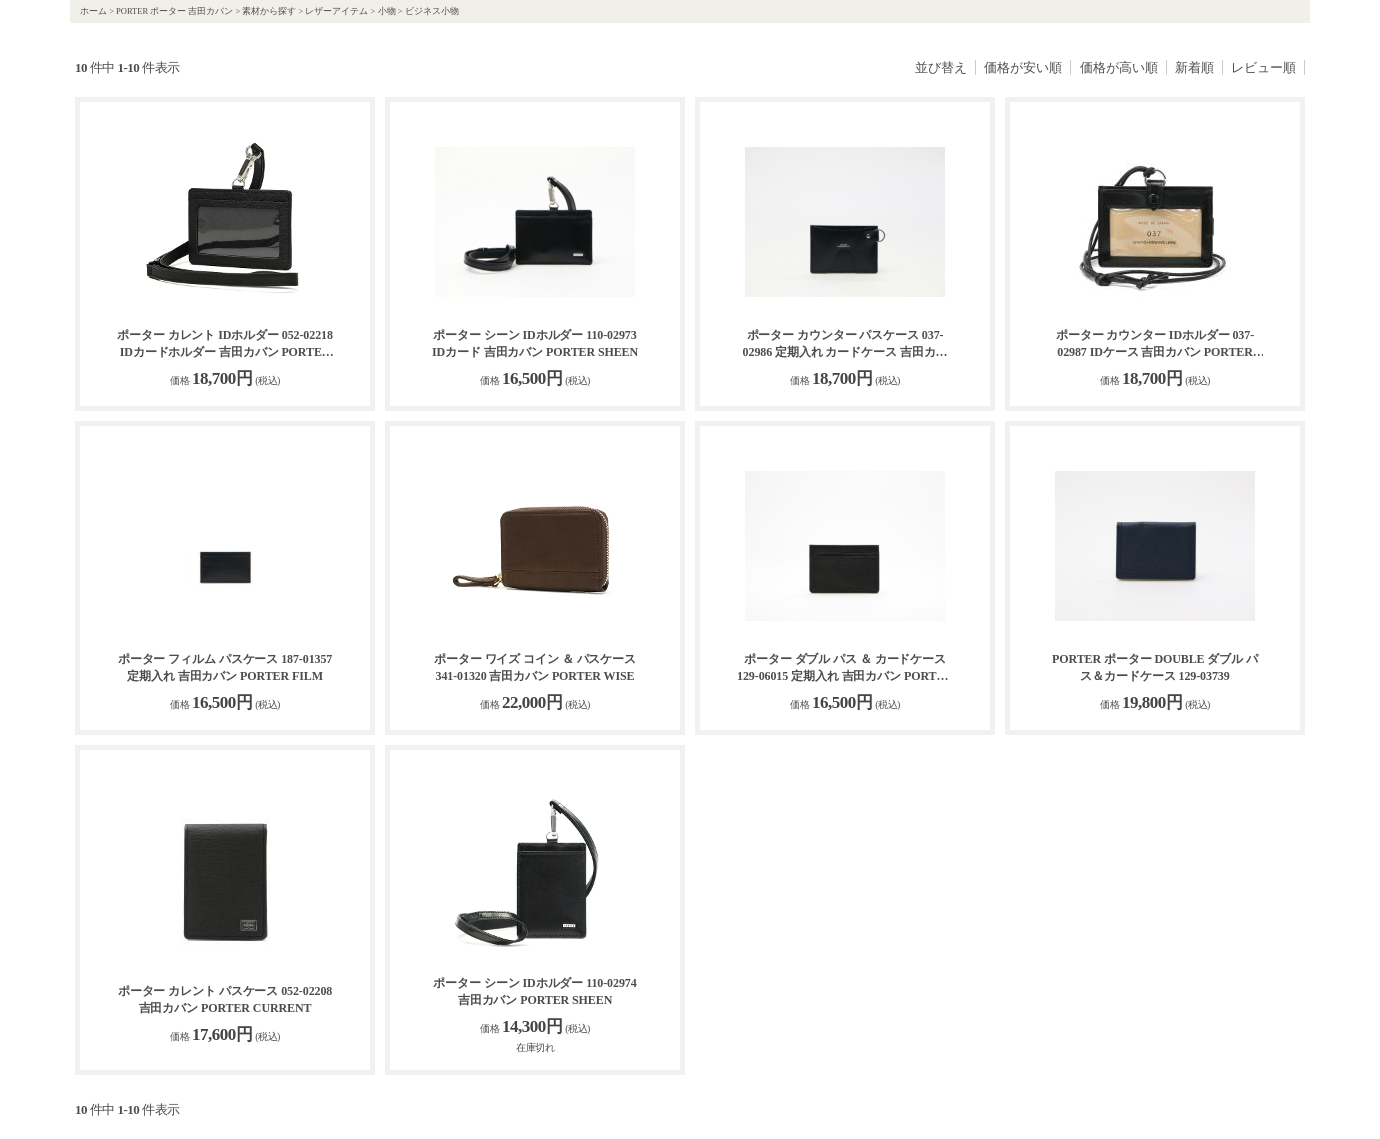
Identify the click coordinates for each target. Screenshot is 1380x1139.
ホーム (93, 11)
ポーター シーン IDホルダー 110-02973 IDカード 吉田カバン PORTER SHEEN (535, 343)
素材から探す (269, 11)
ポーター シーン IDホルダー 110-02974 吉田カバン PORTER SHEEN (534, 991)
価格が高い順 (1119, 67)
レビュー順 (1263, 67)
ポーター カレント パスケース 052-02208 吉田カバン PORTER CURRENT (225, 999)
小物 (387, 11)
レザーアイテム (336, 11)
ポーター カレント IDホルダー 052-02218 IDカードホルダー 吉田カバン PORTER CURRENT (225, 344)
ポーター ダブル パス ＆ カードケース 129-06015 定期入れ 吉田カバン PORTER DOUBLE (845, 668)
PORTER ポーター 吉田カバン (174, 11)
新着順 (1194, 67)
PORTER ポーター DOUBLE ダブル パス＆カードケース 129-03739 (1155, 667)
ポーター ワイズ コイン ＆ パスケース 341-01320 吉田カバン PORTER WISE (535, 667)
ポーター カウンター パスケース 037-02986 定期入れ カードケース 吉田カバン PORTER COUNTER (845, 344)
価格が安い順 (1023, 67)
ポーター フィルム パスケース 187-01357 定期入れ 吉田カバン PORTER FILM (225, 667)
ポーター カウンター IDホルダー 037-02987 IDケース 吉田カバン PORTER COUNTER (1155, 344)
